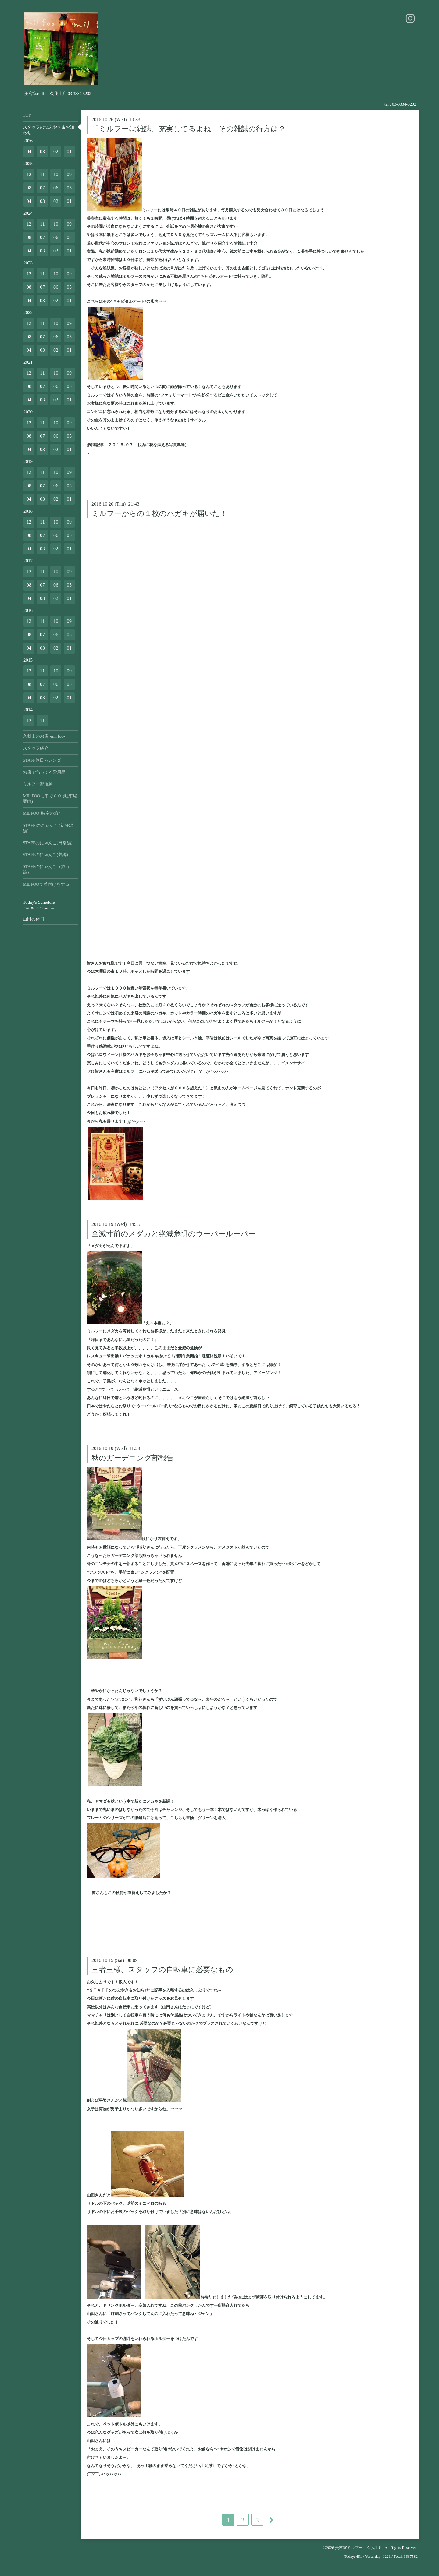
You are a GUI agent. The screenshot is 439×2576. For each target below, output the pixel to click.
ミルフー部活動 (38, 784)
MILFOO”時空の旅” (41, 813)
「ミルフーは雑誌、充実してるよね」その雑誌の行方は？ (188, 129)
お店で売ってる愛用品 (44, 772)
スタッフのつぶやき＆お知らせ (48, 130)
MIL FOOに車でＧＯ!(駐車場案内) (50, 799)
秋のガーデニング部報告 (132, 1458)
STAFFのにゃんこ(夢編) (45, 854)
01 (69, 151)
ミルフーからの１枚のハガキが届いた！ (159, 513)
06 (55, 187)
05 (69, 187)
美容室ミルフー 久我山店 (359, 2547)
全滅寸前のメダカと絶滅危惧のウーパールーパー (173, 1234)
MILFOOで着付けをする (46, 884)
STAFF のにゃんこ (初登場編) (48, 828)
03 (42, 151)
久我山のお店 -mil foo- (44, 736)
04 (29, 151)
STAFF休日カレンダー (44, 760)
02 (55, 151)
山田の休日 (33, 919)
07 (42, 187)
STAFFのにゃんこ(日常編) (47, 843)
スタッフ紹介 (35, 748)
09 (69, 174)
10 (55, 174)
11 (42, 174)
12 (29, 174)
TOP (27, 115)
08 (29, 187)
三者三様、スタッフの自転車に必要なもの (162, 1970)
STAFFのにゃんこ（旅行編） (46, 869)
